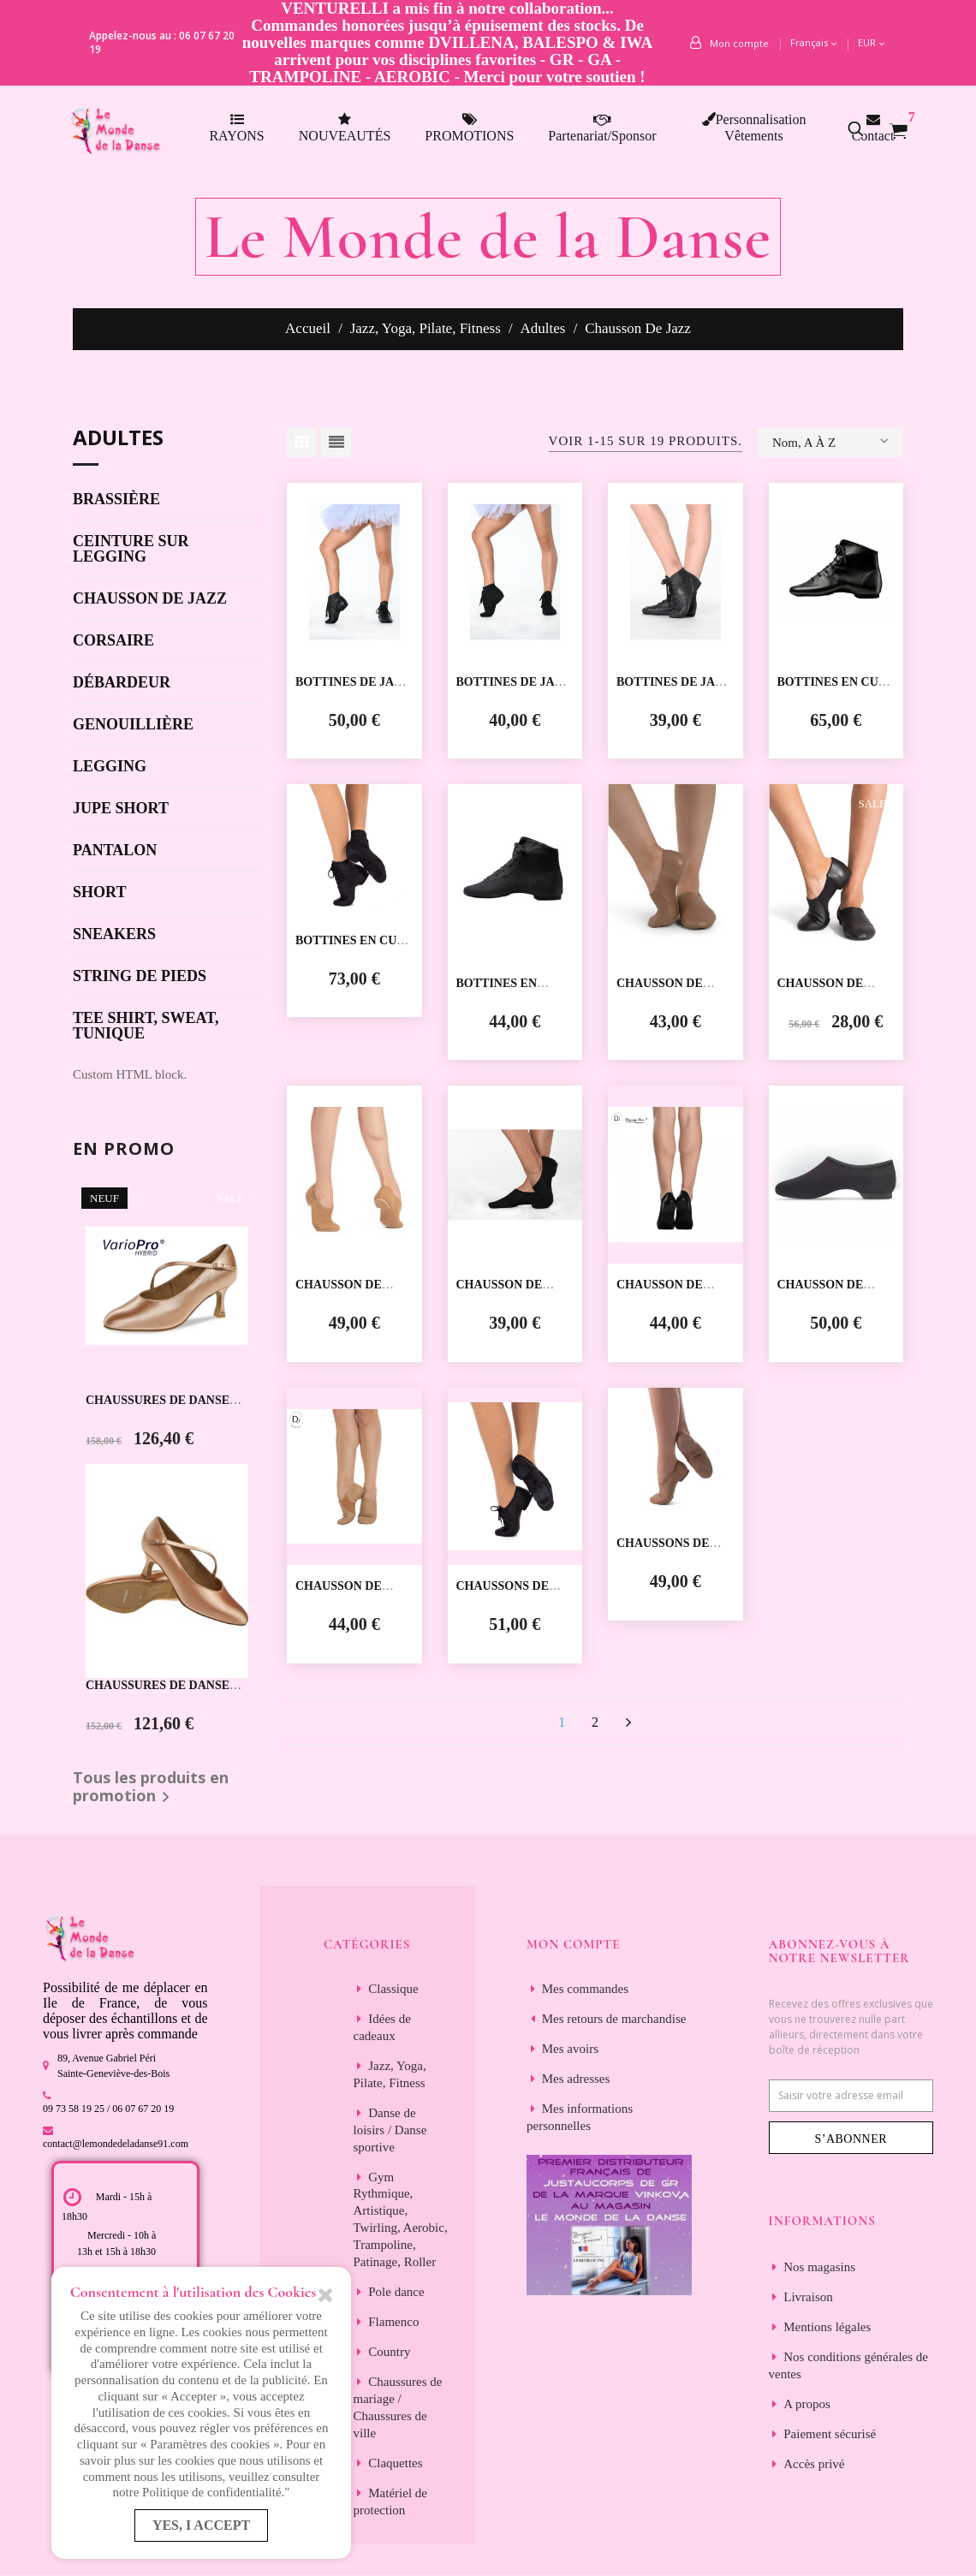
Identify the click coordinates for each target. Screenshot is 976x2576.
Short (99, 892)
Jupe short (121, 808)
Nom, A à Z (830, 441)
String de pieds (139, 976)
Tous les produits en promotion (151, 1788)
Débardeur (121, 683)
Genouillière (133, 725)
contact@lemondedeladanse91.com (115, 2144)
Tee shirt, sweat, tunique (145, 1026)
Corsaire (113, 641)
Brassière (116, 499)
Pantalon (115, 850)
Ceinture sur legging (131, 549)
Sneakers (114, 934)
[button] (865, 128)
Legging (109, 767)
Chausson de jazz (150, 599)
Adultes (118, 439)
